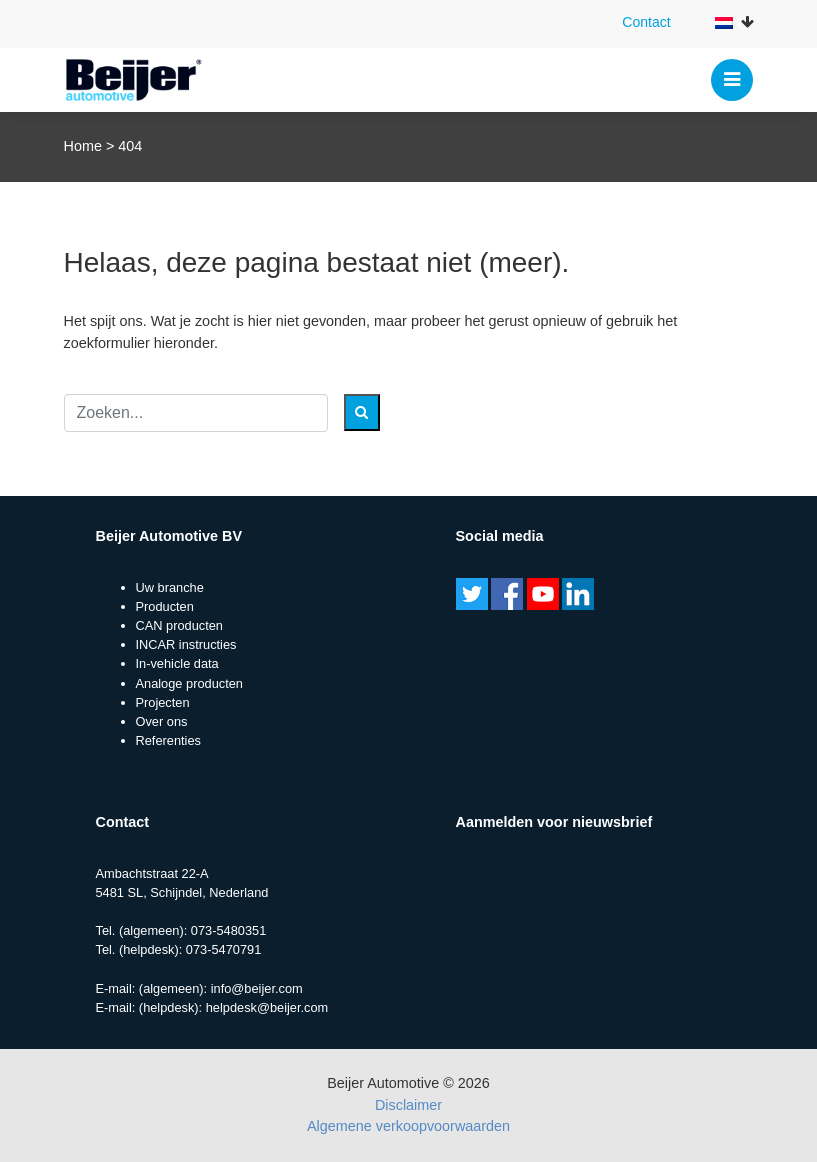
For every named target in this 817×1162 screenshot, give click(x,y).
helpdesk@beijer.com (267, 1007)
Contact (646, 22)
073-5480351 (228, 930)
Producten (165, 606)
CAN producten (180, 625)
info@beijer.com (257, 988)
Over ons (162, 721)
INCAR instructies (186, 644)
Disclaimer (408, 1105)
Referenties (168, 740)
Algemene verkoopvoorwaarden (408, 1126)
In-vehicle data (177, 663)
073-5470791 (223, 949)
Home (83, 146)
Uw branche (170, 587)
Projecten (163, 702)
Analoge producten (189, 683)
